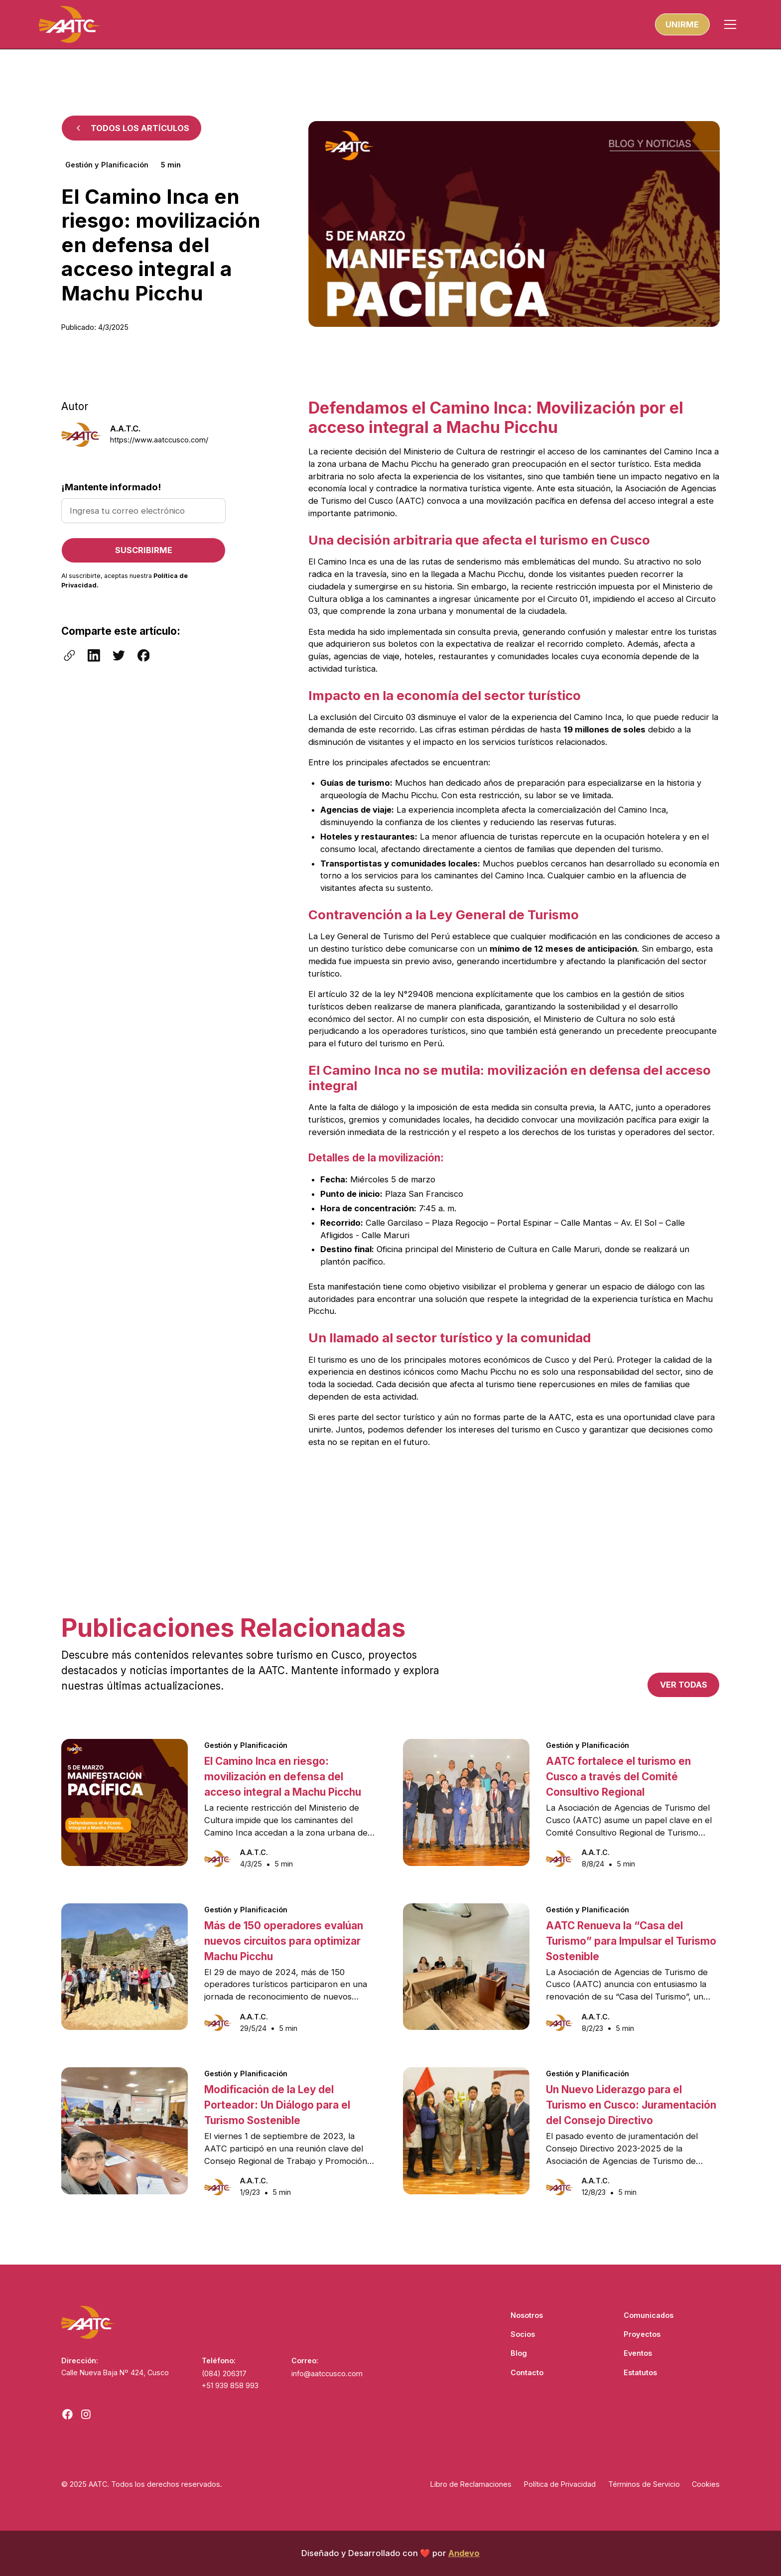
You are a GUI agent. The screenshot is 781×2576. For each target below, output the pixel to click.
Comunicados (648, 2315)
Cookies (706, 2484)
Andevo (464, 2553)
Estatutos (640, 2372)
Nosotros (527, 2315)
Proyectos (642, 2334)
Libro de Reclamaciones (471, 2484)
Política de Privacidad (560, 2484)
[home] (69, 24)
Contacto (527, 2372)
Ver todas (683, 1685)
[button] (730, 24)
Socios (523, 2334)
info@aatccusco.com (327, 2373)
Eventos (638, 2353)
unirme (682, 24)
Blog (519, 2353)
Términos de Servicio (644, 2484)
